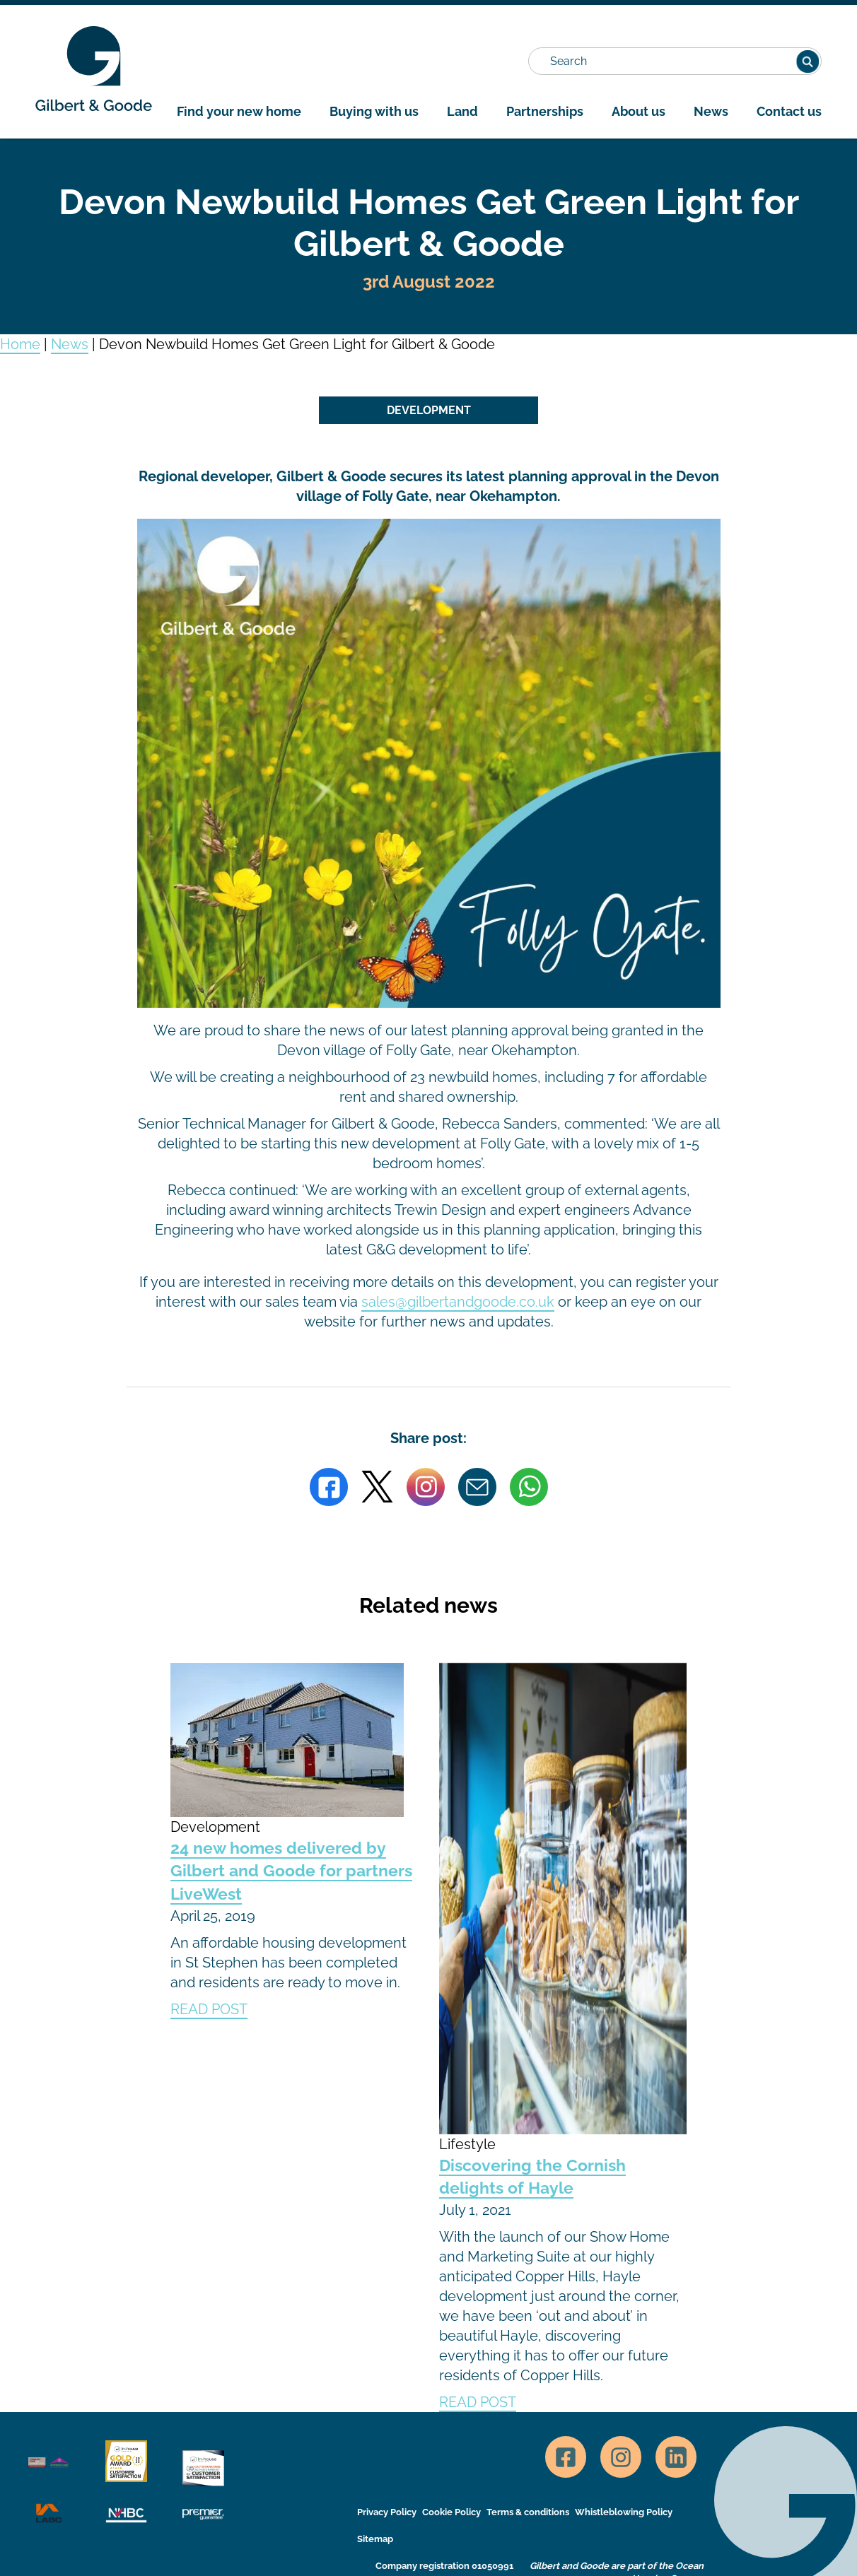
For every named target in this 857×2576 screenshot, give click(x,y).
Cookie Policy (451, 2512)
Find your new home (239, 111)
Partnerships (544, 111)
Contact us (789, 111)
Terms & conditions (527, 2512)
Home (20, 344)
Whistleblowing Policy (623, 2512)
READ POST (208, 2009)
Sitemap (375, 2539)
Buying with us (374, 111)
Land (462, 111)
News (711, 111)
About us (638, 111)
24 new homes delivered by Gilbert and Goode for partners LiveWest (291, 1871)
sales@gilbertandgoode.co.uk (457, 1301)
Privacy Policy (386, 2512)
